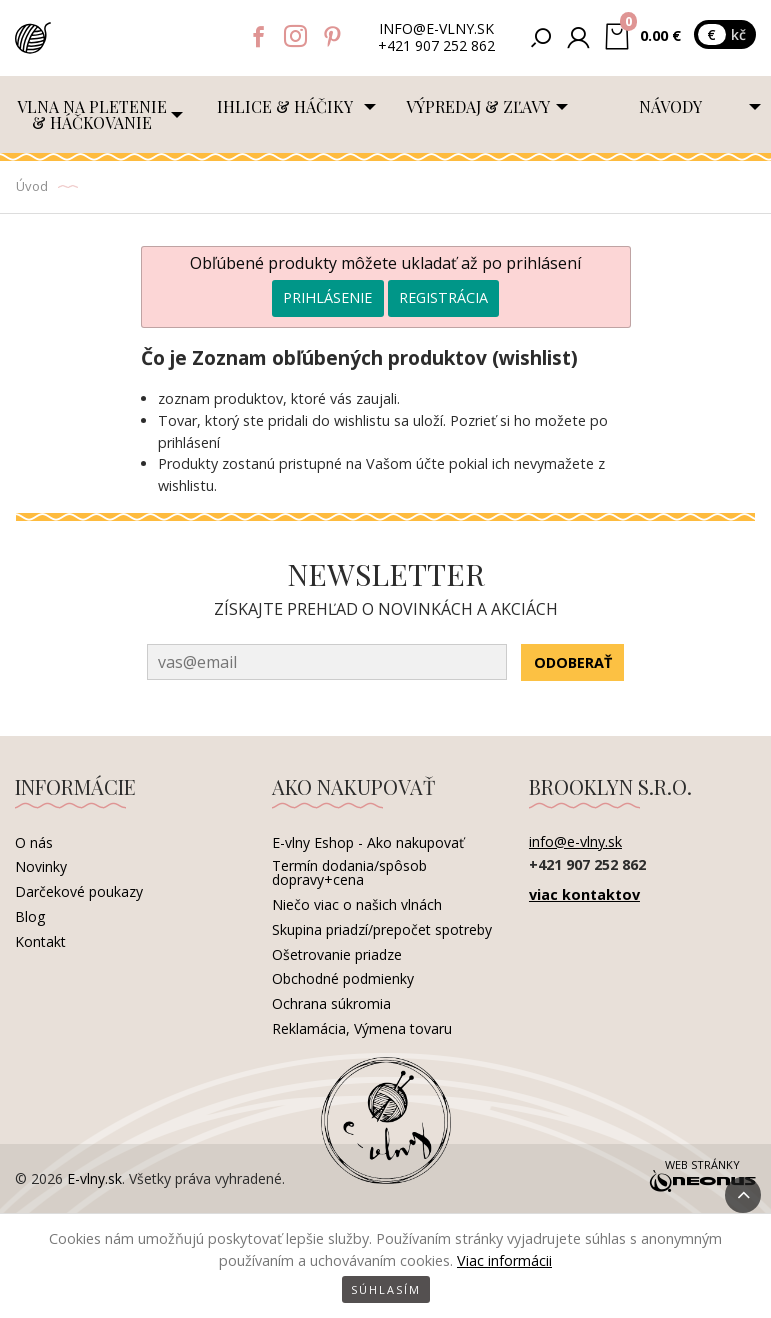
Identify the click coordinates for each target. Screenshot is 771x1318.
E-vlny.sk (94, 1178)
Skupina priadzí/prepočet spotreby (382, 929)
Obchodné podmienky (343, 978)
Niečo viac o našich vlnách (357, 904)
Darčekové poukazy (79, 891)
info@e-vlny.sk (436, 29)
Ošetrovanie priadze (337, 954)
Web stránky (702, 1177)
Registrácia (443, 297)
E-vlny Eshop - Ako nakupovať (368, 842)
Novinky (41, 866)
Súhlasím (386, 1289)
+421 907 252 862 (436, 46)
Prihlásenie (327, 297)
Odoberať (573, 662)
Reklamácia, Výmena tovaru (362, 1028)
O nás (34, 842)
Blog (30, 916)
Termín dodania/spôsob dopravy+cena (349, 872)
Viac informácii (504, 1260)
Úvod (32, 186)
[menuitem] (96, 114)
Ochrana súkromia (331, 1003)
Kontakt (40, 941)
